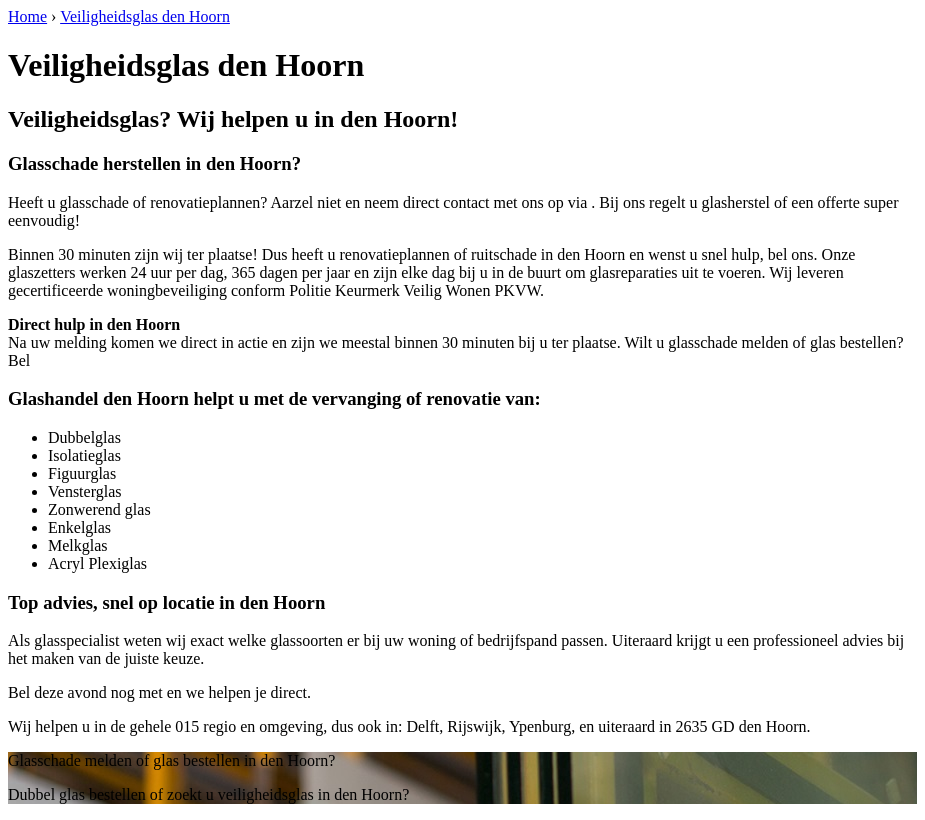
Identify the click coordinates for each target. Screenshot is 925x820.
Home (27, 16)
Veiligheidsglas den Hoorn (145, 16)
